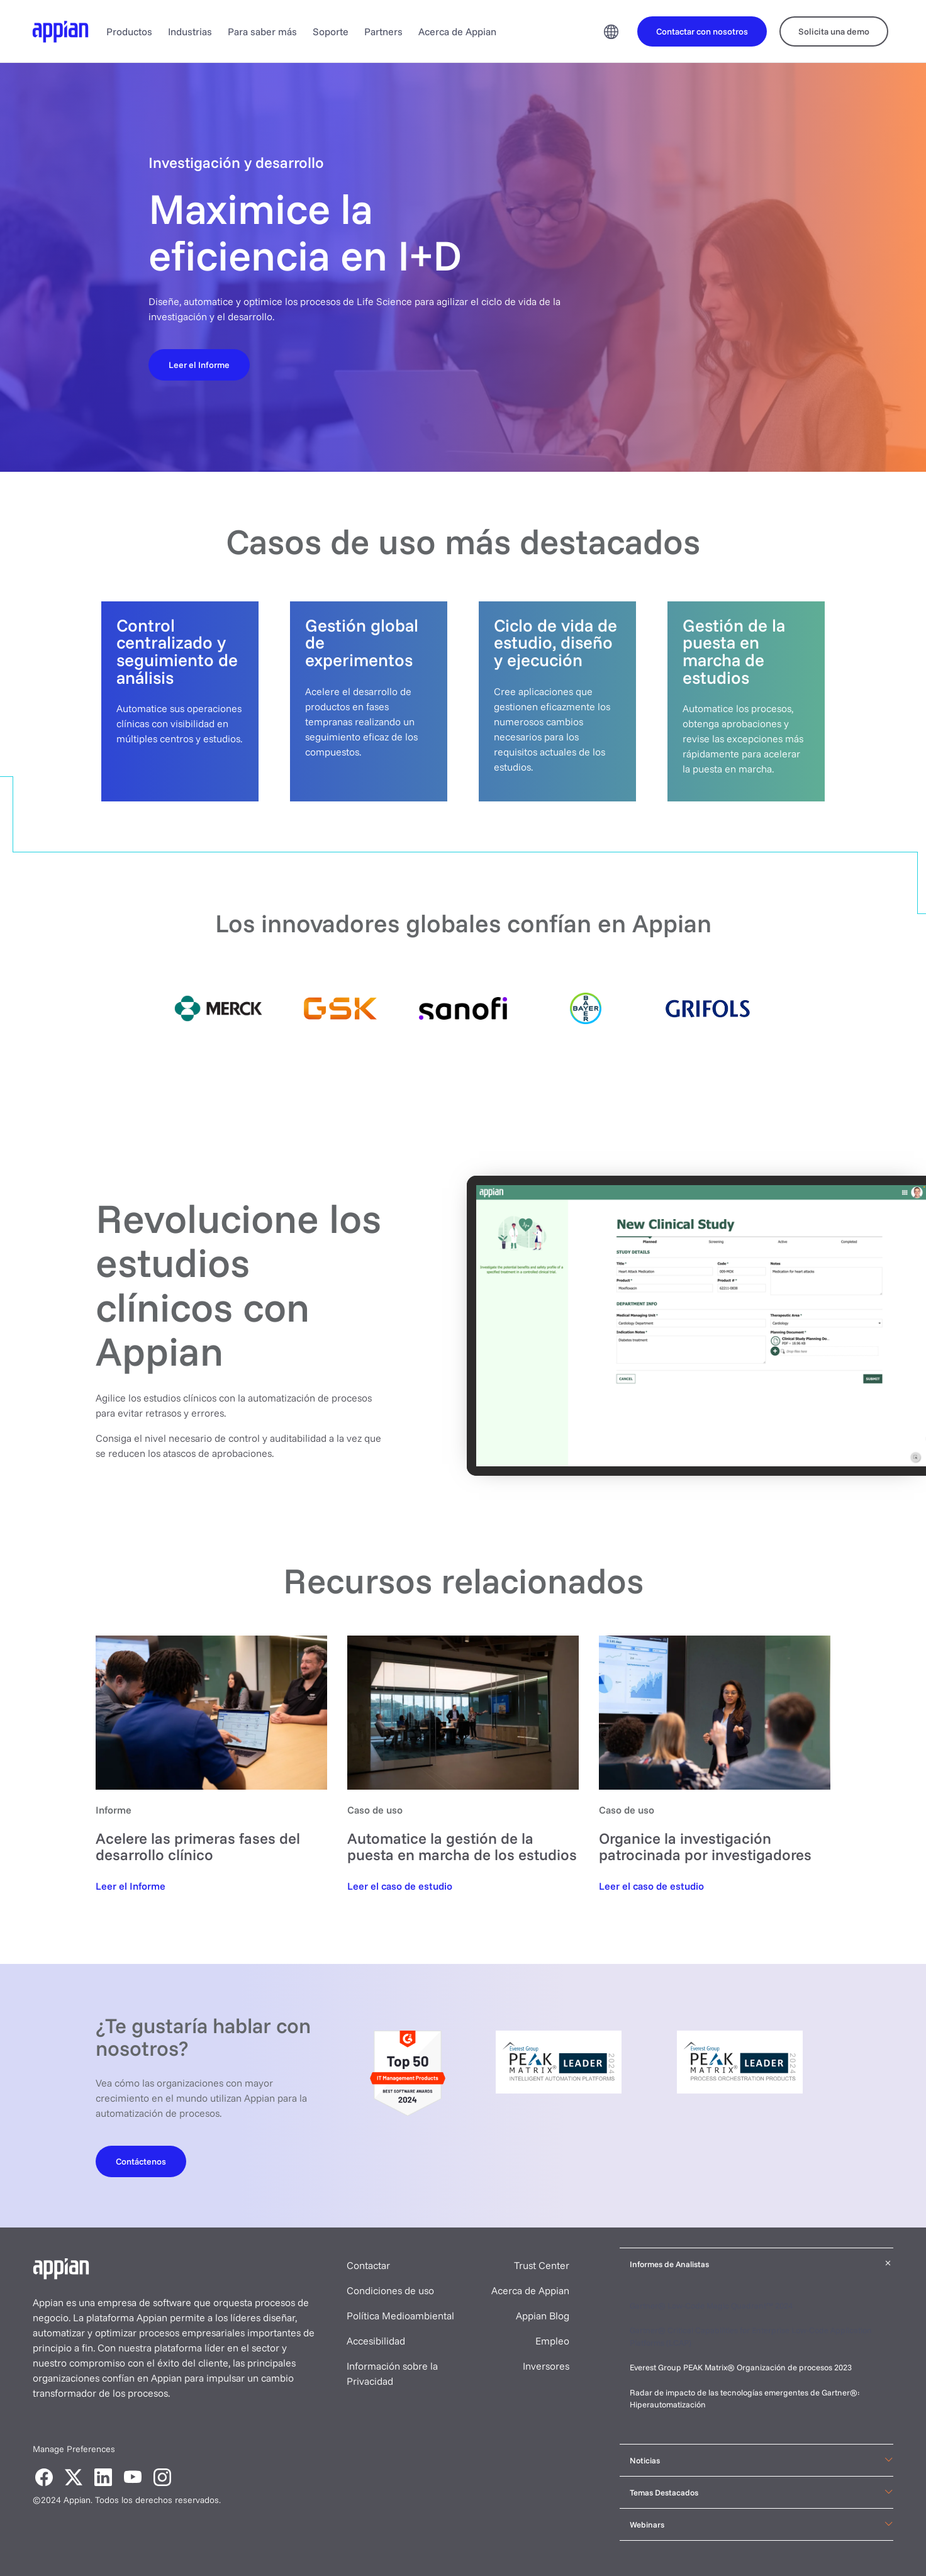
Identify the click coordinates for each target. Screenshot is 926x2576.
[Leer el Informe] (199, 364)
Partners (383, 31)
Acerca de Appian (457, 31)
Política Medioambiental (400, 2315)
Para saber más (262, 31)
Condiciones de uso (390, 2290)
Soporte (331, 31)
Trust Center (541, 2265)
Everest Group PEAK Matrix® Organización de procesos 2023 (742, 2367)
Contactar (368, 2265)
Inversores (546, 2366)
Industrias (190, 31)
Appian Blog (542, 2315)
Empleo (552, 2340)
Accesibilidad (376, 2340)
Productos (129, 31)
